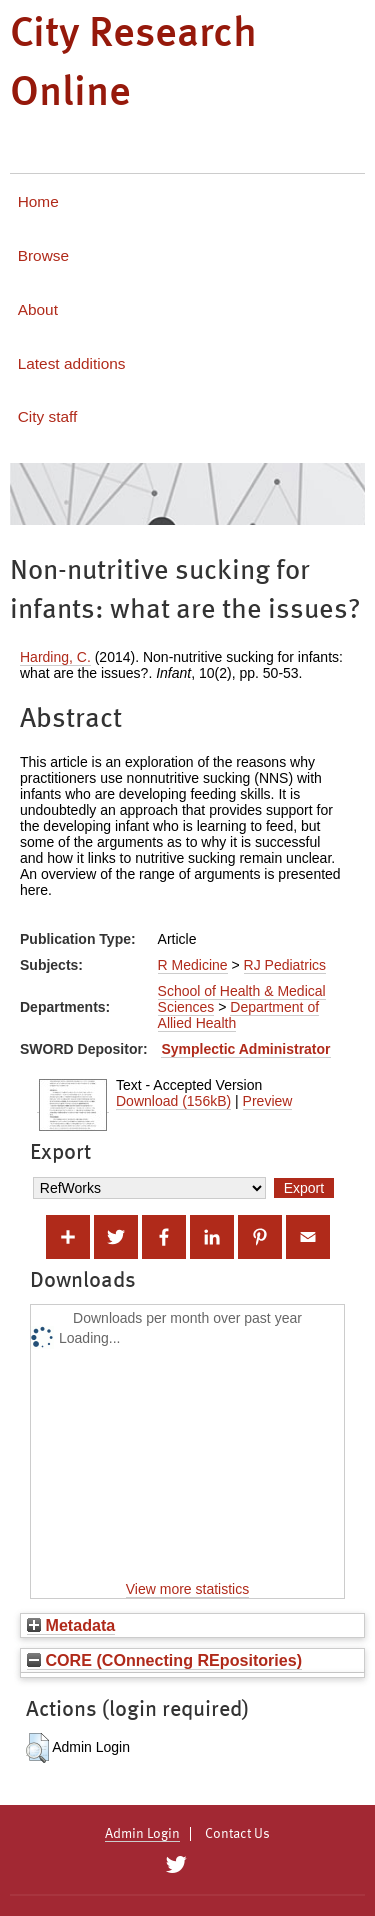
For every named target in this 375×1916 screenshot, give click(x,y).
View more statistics (187, 1589)
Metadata (71, 1625)
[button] (37, 1748)
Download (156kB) (173, 1101)
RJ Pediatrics (285, 965)
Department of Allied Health (239, 1015)
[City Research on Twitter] (176, 1865)
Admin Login (142, 1834)
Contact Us (237, 1834)
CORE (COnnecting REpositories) (164, 1660)
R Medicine (193, 965)
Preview (268, 1101)
